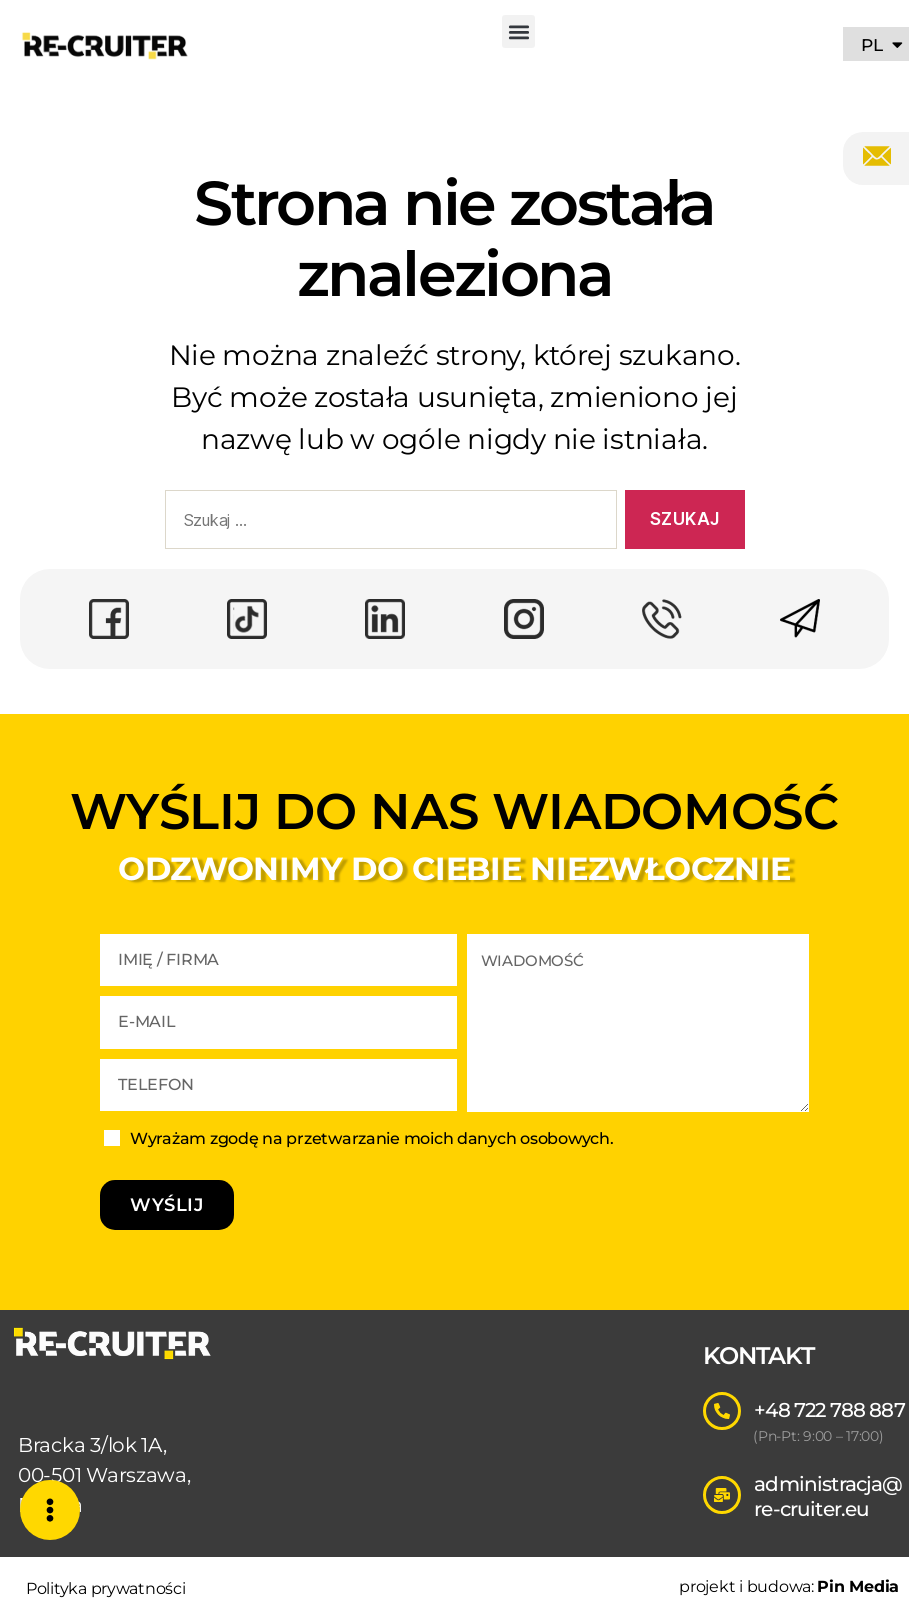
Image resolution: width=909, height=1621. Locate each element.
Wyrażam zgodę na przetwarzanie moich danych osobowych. (371, 1138)
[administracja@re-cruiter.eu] (722, 1495)
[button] (518, 31)
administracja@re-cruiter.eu (828, 1496)
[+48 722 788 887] (722, 1411)
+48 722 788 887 (829, 1410)
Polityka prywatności (106, 1588)
